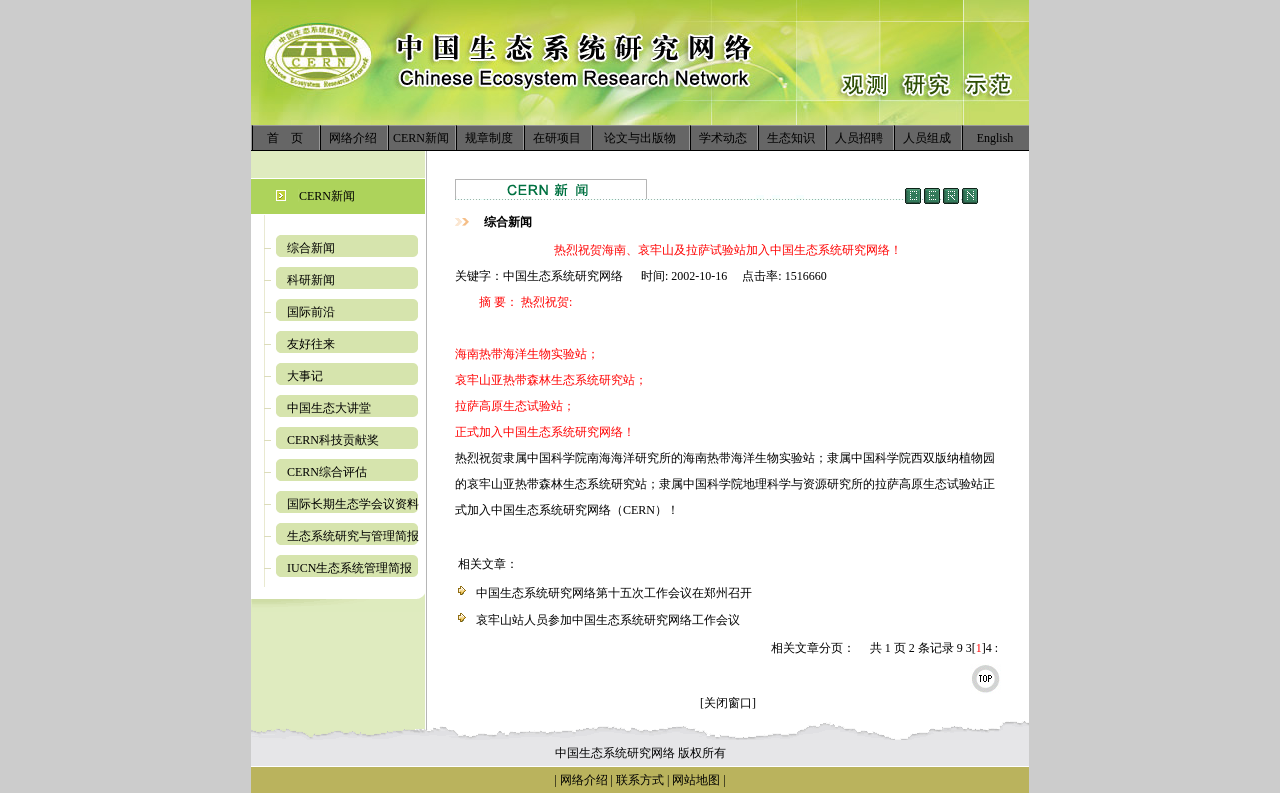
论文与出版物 (640, 138)
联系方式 (638, 780)
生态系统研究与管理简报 (353, 536)
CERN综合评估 (327, 472)
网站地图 (696, 780)
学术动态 (723, 138)
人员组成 (927, 138)
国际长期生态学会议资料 (353, 504)
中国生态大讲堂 (329, 408)
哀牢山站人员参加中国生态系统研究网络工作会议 (608, 620)
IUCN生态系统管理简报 (349, 568)
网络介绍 (353, 138)
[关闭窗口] (728, 703)
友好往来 (311, 344)
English (995, 138)
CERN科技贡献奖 (333, 440)
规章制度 (489, 138)
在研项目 (557, 138)
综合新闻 (311, 248)
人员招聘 (859, 138)
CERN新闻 (421, 138)
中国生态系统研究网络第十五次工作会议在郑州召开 (614, 593)
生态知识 (791, 138)
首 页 (285, 138)
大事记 (305, 376)
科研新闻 (311, 280)
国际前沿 (311, 312)
